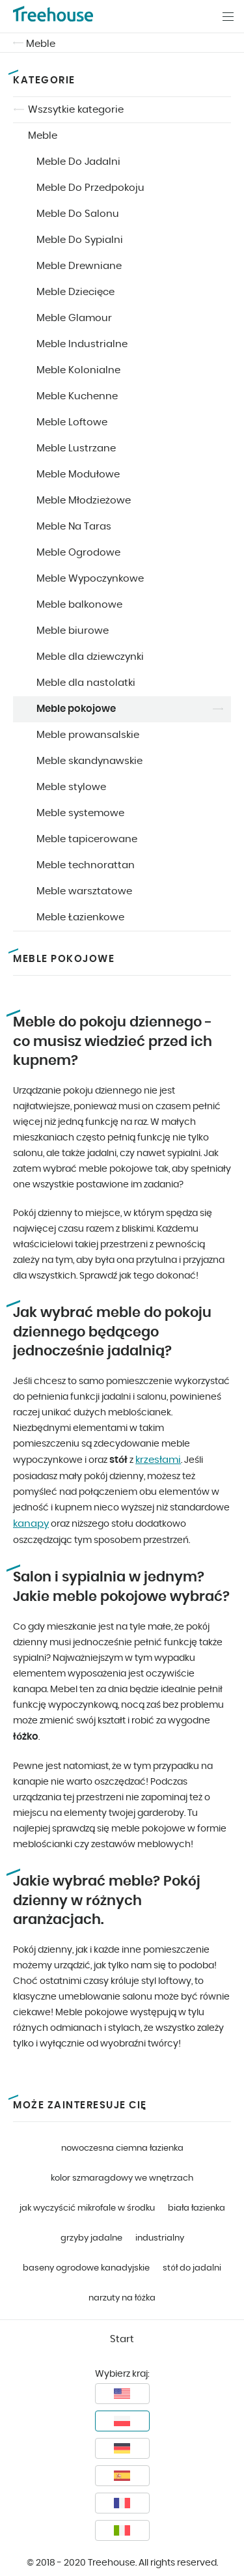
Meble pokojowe (76, 709)
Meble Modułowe (78, 474)
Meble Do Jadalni (78, 162)
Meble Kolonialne (78, 370)
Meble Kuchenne (77, 396)
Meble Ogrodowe (78, 553)
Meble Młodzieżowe (83, 500)
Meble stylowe (71, 787)
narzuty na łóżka (121, 2298)
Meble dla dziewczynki (90, 657)
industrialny (159, 2238)
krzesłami (158, 1460)
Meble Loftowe (71, 422)
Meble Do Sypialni (79, 240)
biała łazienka (196, 2208)
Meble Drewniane (79, 266)
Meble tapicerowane (86, 839)
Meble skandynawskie (89, 761)
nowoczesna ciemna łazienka (122, 2148)
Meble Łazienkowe (80, 917)
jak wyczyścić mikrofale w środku (87, 2208)
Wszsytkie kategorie (76, 110)
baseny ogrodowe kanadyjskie (86, 2268)
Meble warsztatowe (84, 891)
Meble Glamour (74, 318)
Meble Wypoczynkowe (90, 579)
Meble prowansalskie (87, 735)
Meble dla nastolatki (85, 683)
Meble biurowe (72, 631)
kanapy (31, 1524)
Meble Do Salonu (77, 214)
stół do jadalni (192, 2268)
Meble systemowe (80, 813)
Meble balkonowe (79, 605)
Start (122, 2339)
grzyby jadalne (91, 2238)
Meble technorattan (85, 865)
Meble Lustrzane (76, 448)
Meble (40, 44)
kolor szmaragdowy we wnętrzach (122, 2178)
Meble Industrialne (82, 344)
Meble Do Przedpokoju (90, 188)
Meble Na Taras (73, 526)
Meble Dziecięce (75, 292)
